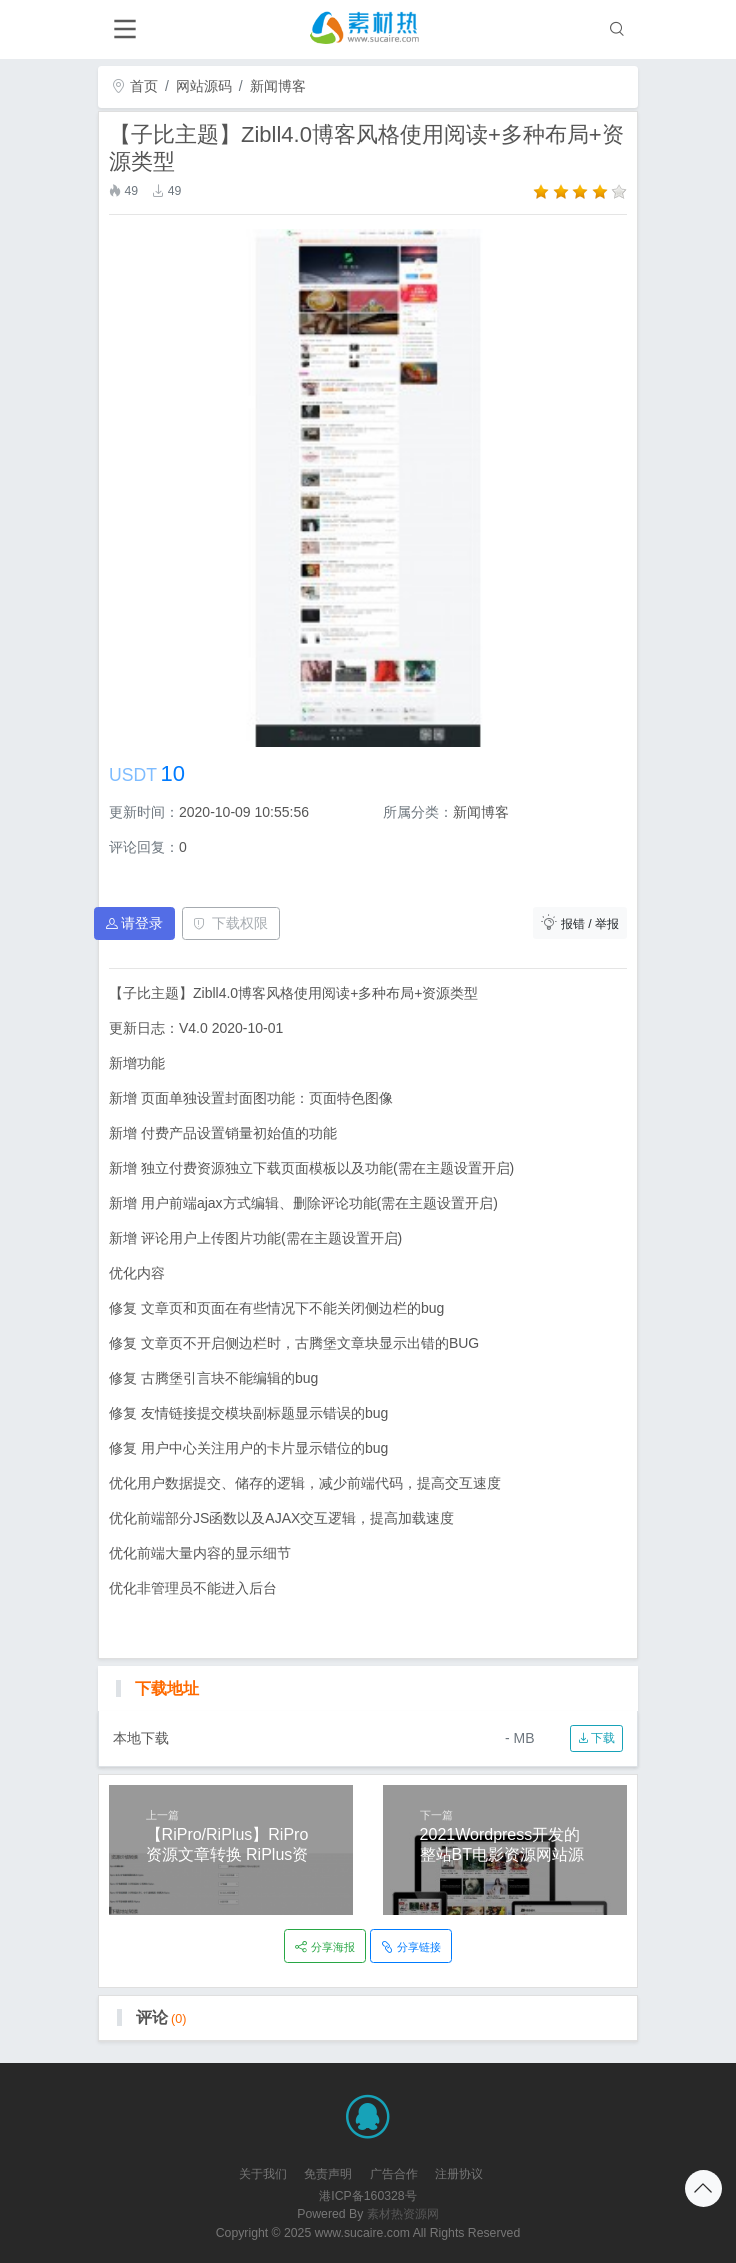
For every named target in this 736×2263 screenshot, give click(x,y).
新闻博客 (278, 86)
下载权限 (230, 923)
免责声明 (328, 2174)
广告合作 (394, 2174)
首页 (135, 86)
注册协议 (459, 2174)
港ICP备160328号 (367, 2196)
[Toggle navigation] (124, 29)
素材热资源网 (403, 2214)
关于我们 (263, 2174)
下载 (596, 1738)
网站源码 (204, 86)
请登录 (135, 923)
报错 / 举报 (580, 922)
